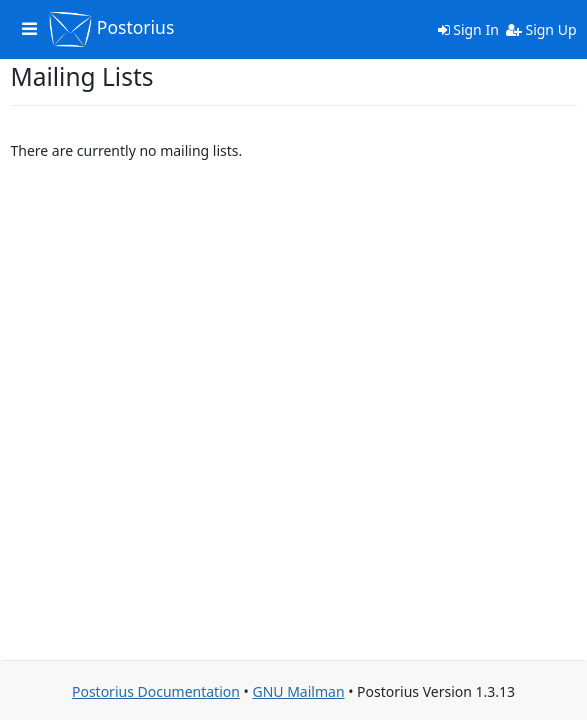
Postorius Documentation (156, 691)
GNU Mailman (298, 691)
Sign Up (541, 29)
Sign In (468, 29)
